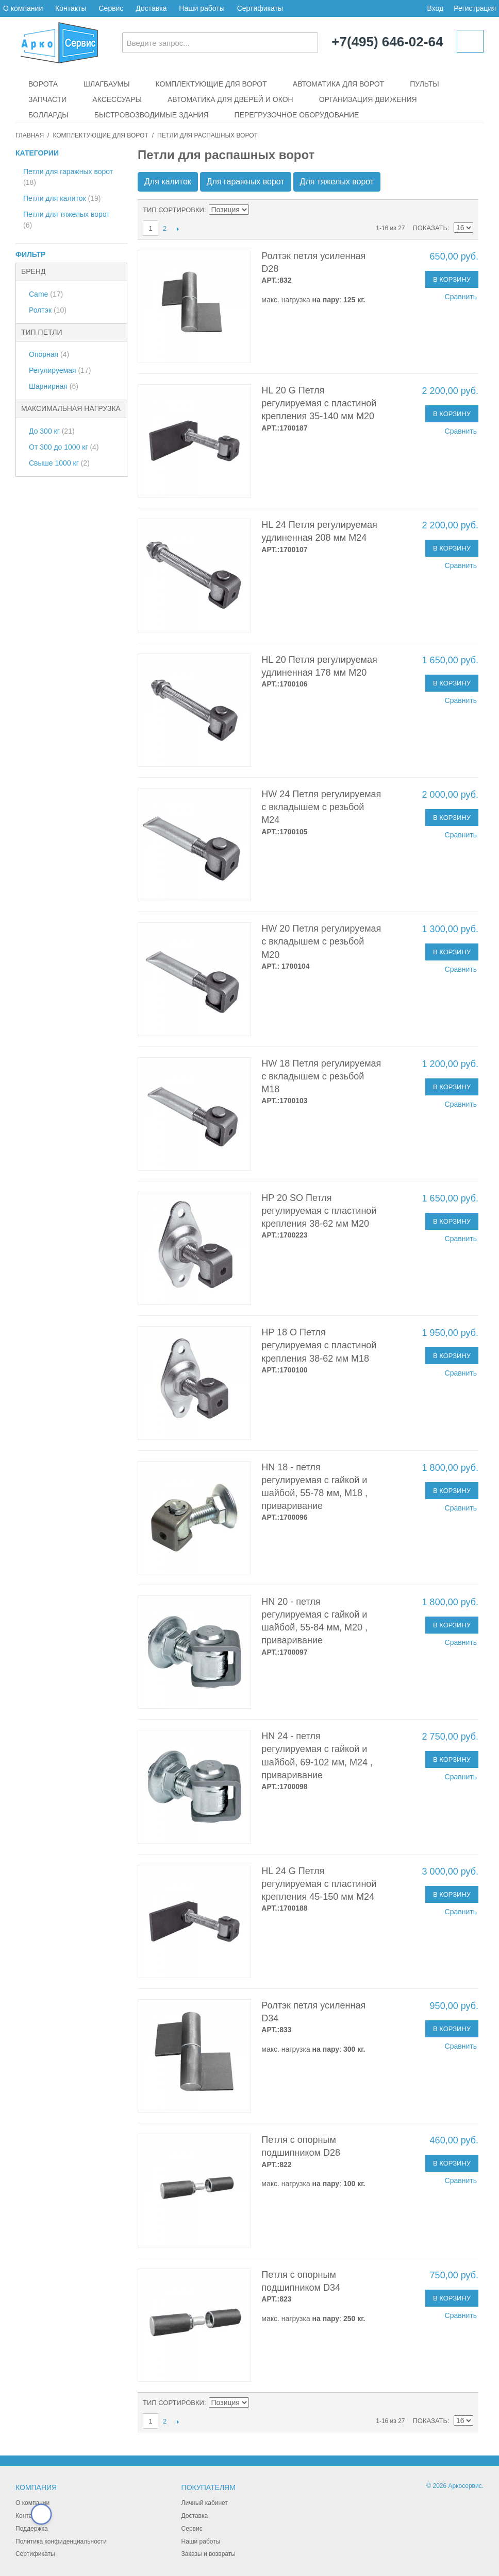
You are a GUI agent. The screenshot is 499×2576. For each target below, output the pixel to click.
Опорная (49, 354)
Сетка (463, 210)
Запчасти (47, 99)
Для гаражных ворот (246, 181)
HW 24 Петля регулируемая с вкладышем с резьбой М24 (321, 807)
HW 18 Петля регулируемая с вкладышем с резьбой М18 (321, 1076)
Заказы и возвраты (208, 2553)
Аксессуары (117, 99)
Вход (435, 8)
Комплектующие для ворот (211, 84)
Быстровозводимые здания (151, 115)
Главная (29, 135)
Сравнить (461, 297)
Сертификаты (260, 8)
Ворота (43, 84)
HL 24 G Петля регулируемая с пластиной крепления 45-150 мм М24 (318, 1884)
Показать (429, 228)
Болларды (48, 115)
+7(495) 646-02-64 (387, 42)
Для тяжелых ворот (337, 181)
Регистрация (475, 8)
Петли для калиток (62, 198)
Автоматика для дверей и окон (230, 99)
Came (46, 294)
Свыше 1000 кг (59, 463)
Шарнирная (53, 386)
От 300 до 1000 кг (64, 447)
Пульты (424, 84)
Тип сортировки (173, 210)
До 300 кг (52, 431)
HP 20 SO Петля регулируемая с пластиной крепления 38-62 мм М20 (318, 1211)
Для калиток (167, 181)
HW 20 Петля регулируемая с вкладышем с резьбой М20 (321, 941)
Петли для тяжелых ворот (66, 219)
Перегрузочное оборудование (297, 115)
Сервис (110, 8)
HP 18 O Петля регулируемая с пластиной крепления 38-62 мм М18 (318, 1345)
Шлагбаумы (107, 84)
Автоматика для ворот (338, 84)
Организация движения (368, 99)
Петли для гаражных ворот (68, 176)
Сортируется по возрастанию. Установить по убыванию (258, 210)
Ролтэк (47, 310)
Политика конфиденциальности (61, 2541)
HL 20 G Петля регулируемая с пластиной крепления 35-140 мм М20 (318, 403)
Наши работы (201, 8)
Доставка (151, 8)
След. (177, 228)
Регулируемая (60, 370)
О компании (23, 8)
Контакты (70, 8)
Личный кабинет (204, 2502)
